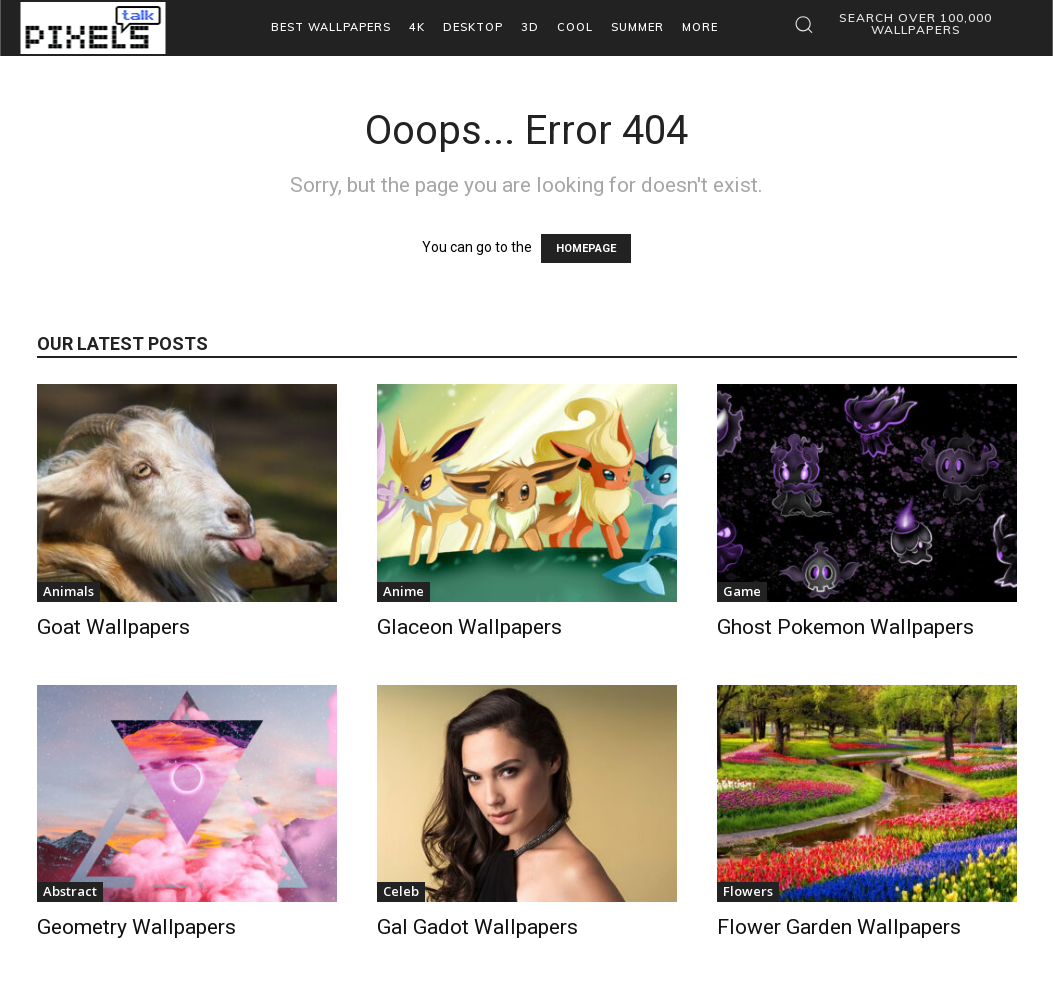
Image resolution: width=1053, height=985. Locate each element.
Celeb (401, 891)
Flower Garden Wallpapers (839, 927)
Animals (68, 591)
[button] (901, 24)
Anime (403, 591)
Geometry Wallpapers (136, 927)
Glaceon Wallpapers (469, 627)
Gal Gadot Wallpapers (477, 927)
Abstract (70, 891)
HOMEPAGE (586, 248)
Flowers (748, 891)
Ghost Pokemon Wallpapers (845, 627)
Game (742, 591)
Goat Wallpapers (113, 627)
